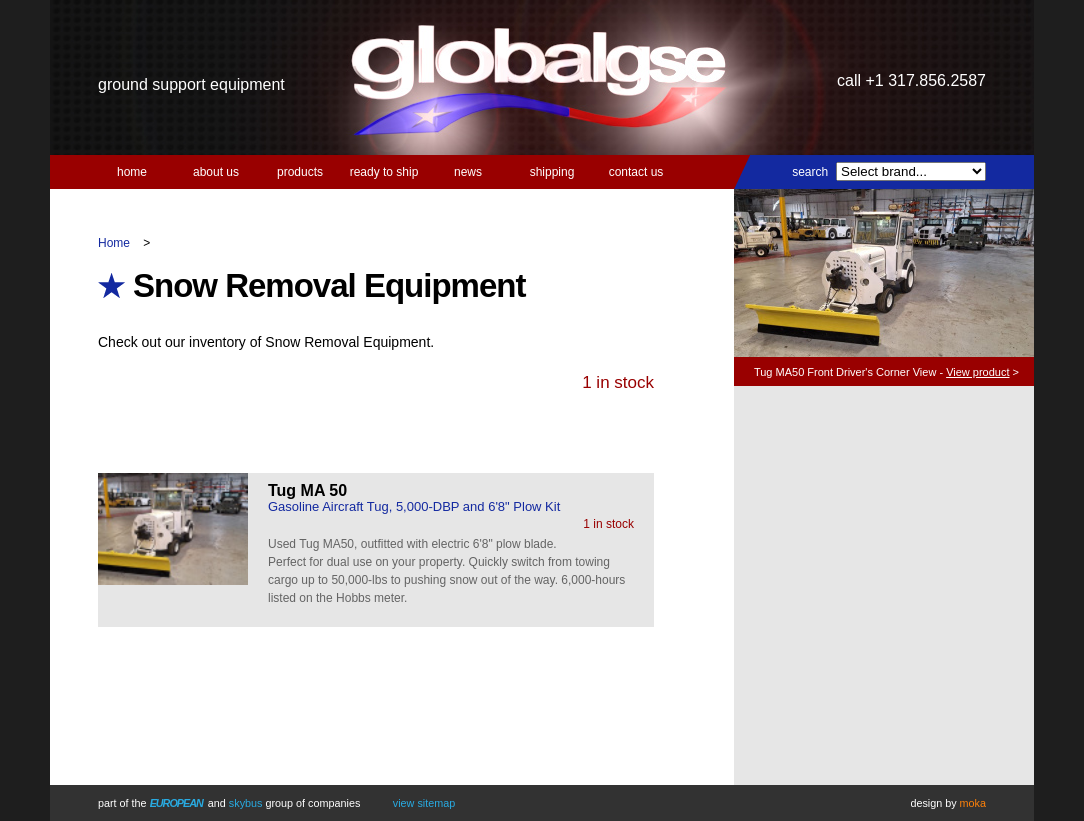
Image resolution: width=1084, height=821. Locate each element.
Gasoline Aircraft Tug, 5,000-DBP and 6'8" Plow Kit (414, 506)
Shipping (552, 172)
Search (810, 172)
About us (216, 172)
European (176, 803)
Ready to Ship (384, 172)
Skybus (246, 803)
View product (977, 372)
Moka (973, 803)
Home (132, 172)
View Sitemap (424, 803)
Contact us (636, 172)
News (468, 172)
